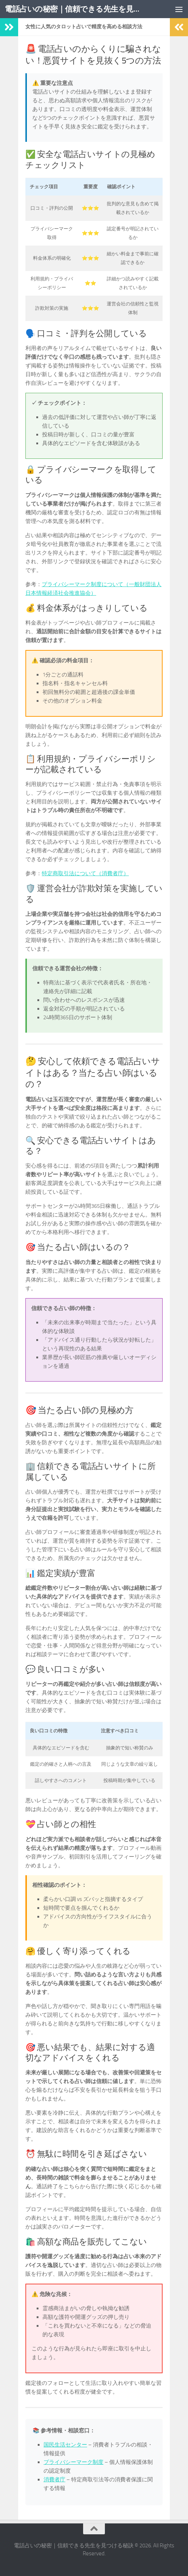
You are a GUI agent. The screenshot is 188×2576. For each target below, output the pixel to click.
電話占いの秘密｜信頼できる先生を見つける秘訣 (72, 8)
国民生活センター (65, 2444)
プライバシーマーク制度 (73, 2462)
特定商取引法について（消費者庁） (85, 873)
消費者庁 (54, 2479)
